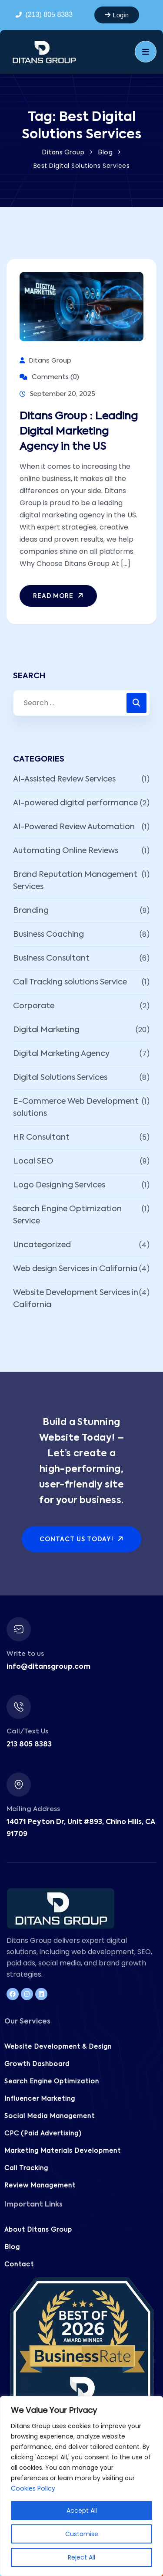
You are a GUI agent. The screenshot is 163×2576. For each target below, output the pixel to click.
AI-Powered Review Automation (74, 827)
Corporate (33, 1006)
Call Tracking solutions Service (70, 982)
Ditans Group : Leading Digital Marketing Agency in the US (79, 431)
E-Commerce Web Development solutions (76, 1108)
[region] (81, 2486)
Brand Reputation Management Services (75, 881)
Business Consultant (51, 958)
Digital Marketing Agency (61, 1054)
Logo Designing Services (59, 1185)
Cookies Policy (33, 2489)
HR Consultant (41, 1137)
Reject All (81, 2557)
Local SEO (33, 1161)
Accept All (82, 2510)
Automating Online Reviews (65, 851)
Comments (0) (49, 377)
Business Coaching (48, 934)
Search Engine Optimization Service (67, 1215)
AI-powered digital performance (75, 803)
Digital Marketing (46, 1030)
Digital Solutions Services (60, 1078)
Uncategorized (42, 1245)
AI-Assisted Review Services (64, 779)
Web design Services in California (75, 1269)
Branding (31, 911)
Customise (81, 2534)
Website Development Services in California (75, 1299)
